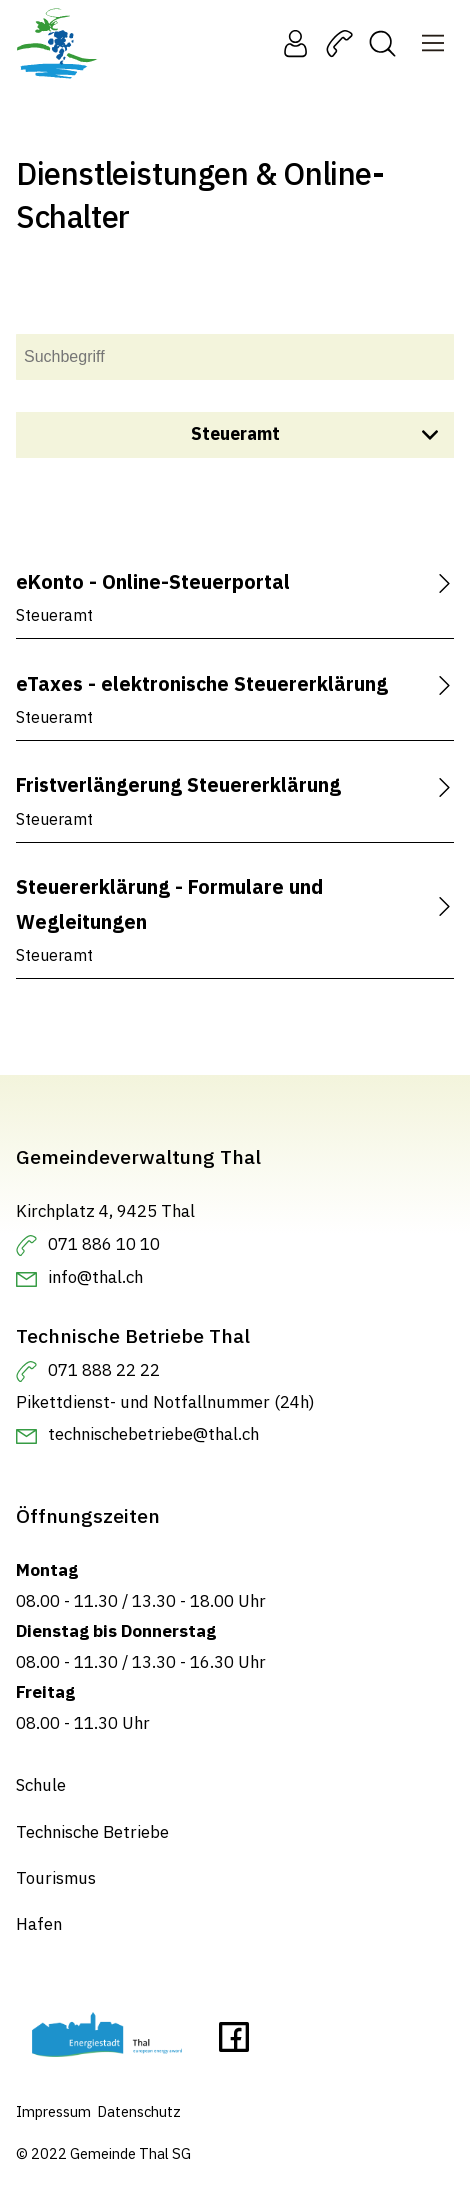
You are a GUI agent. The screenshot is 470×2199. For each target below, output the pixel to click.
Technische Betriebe (92, 1832)
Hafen (39, 1925)
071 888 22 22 (104, 1370)
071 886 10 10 (104, 1244)
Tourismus (56, 1878)
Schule (41, 1785)
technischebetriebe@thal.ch (153, 1434)
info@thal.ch (95, 1277)
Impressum (53, 2111)
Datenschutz (139, 2111)
